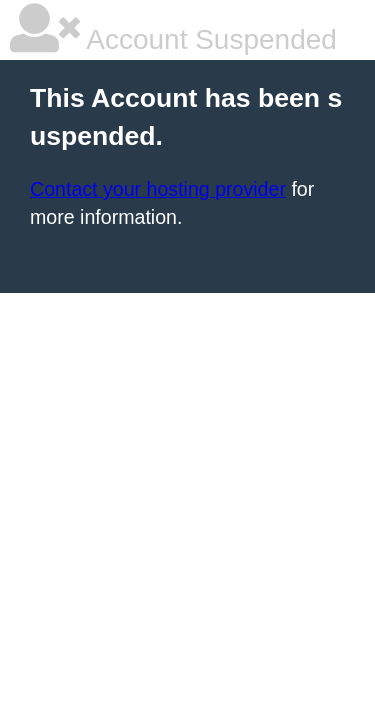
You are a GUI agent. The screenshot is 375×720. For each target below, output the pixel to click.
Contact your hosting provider (158, 189)
